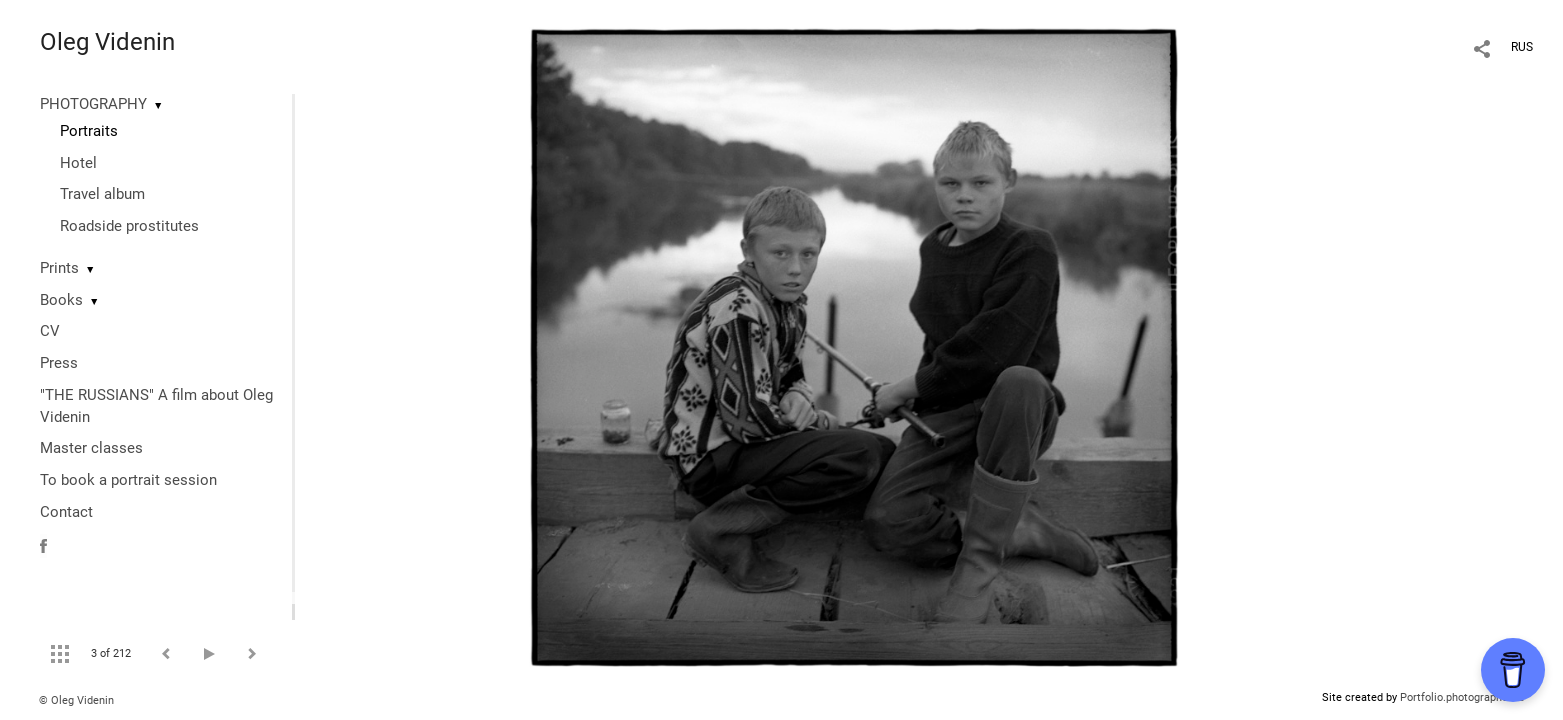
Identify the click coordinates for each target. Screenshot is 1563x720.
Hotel (78, 163)
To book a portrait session (128, 480)
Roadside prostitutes (129, 226)
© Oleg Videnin (76, 700)
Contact (66, 512)
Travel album (102, 194)
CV (50, 331)
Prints (59, 268)
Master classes (91, 448)
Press (59, 363)
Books (61, 300)
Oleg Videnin (107, 42)
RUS (1522, 47)
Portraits (89, 131)
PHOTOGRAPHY (93, 104)
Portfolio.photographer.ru (1462, 697)
